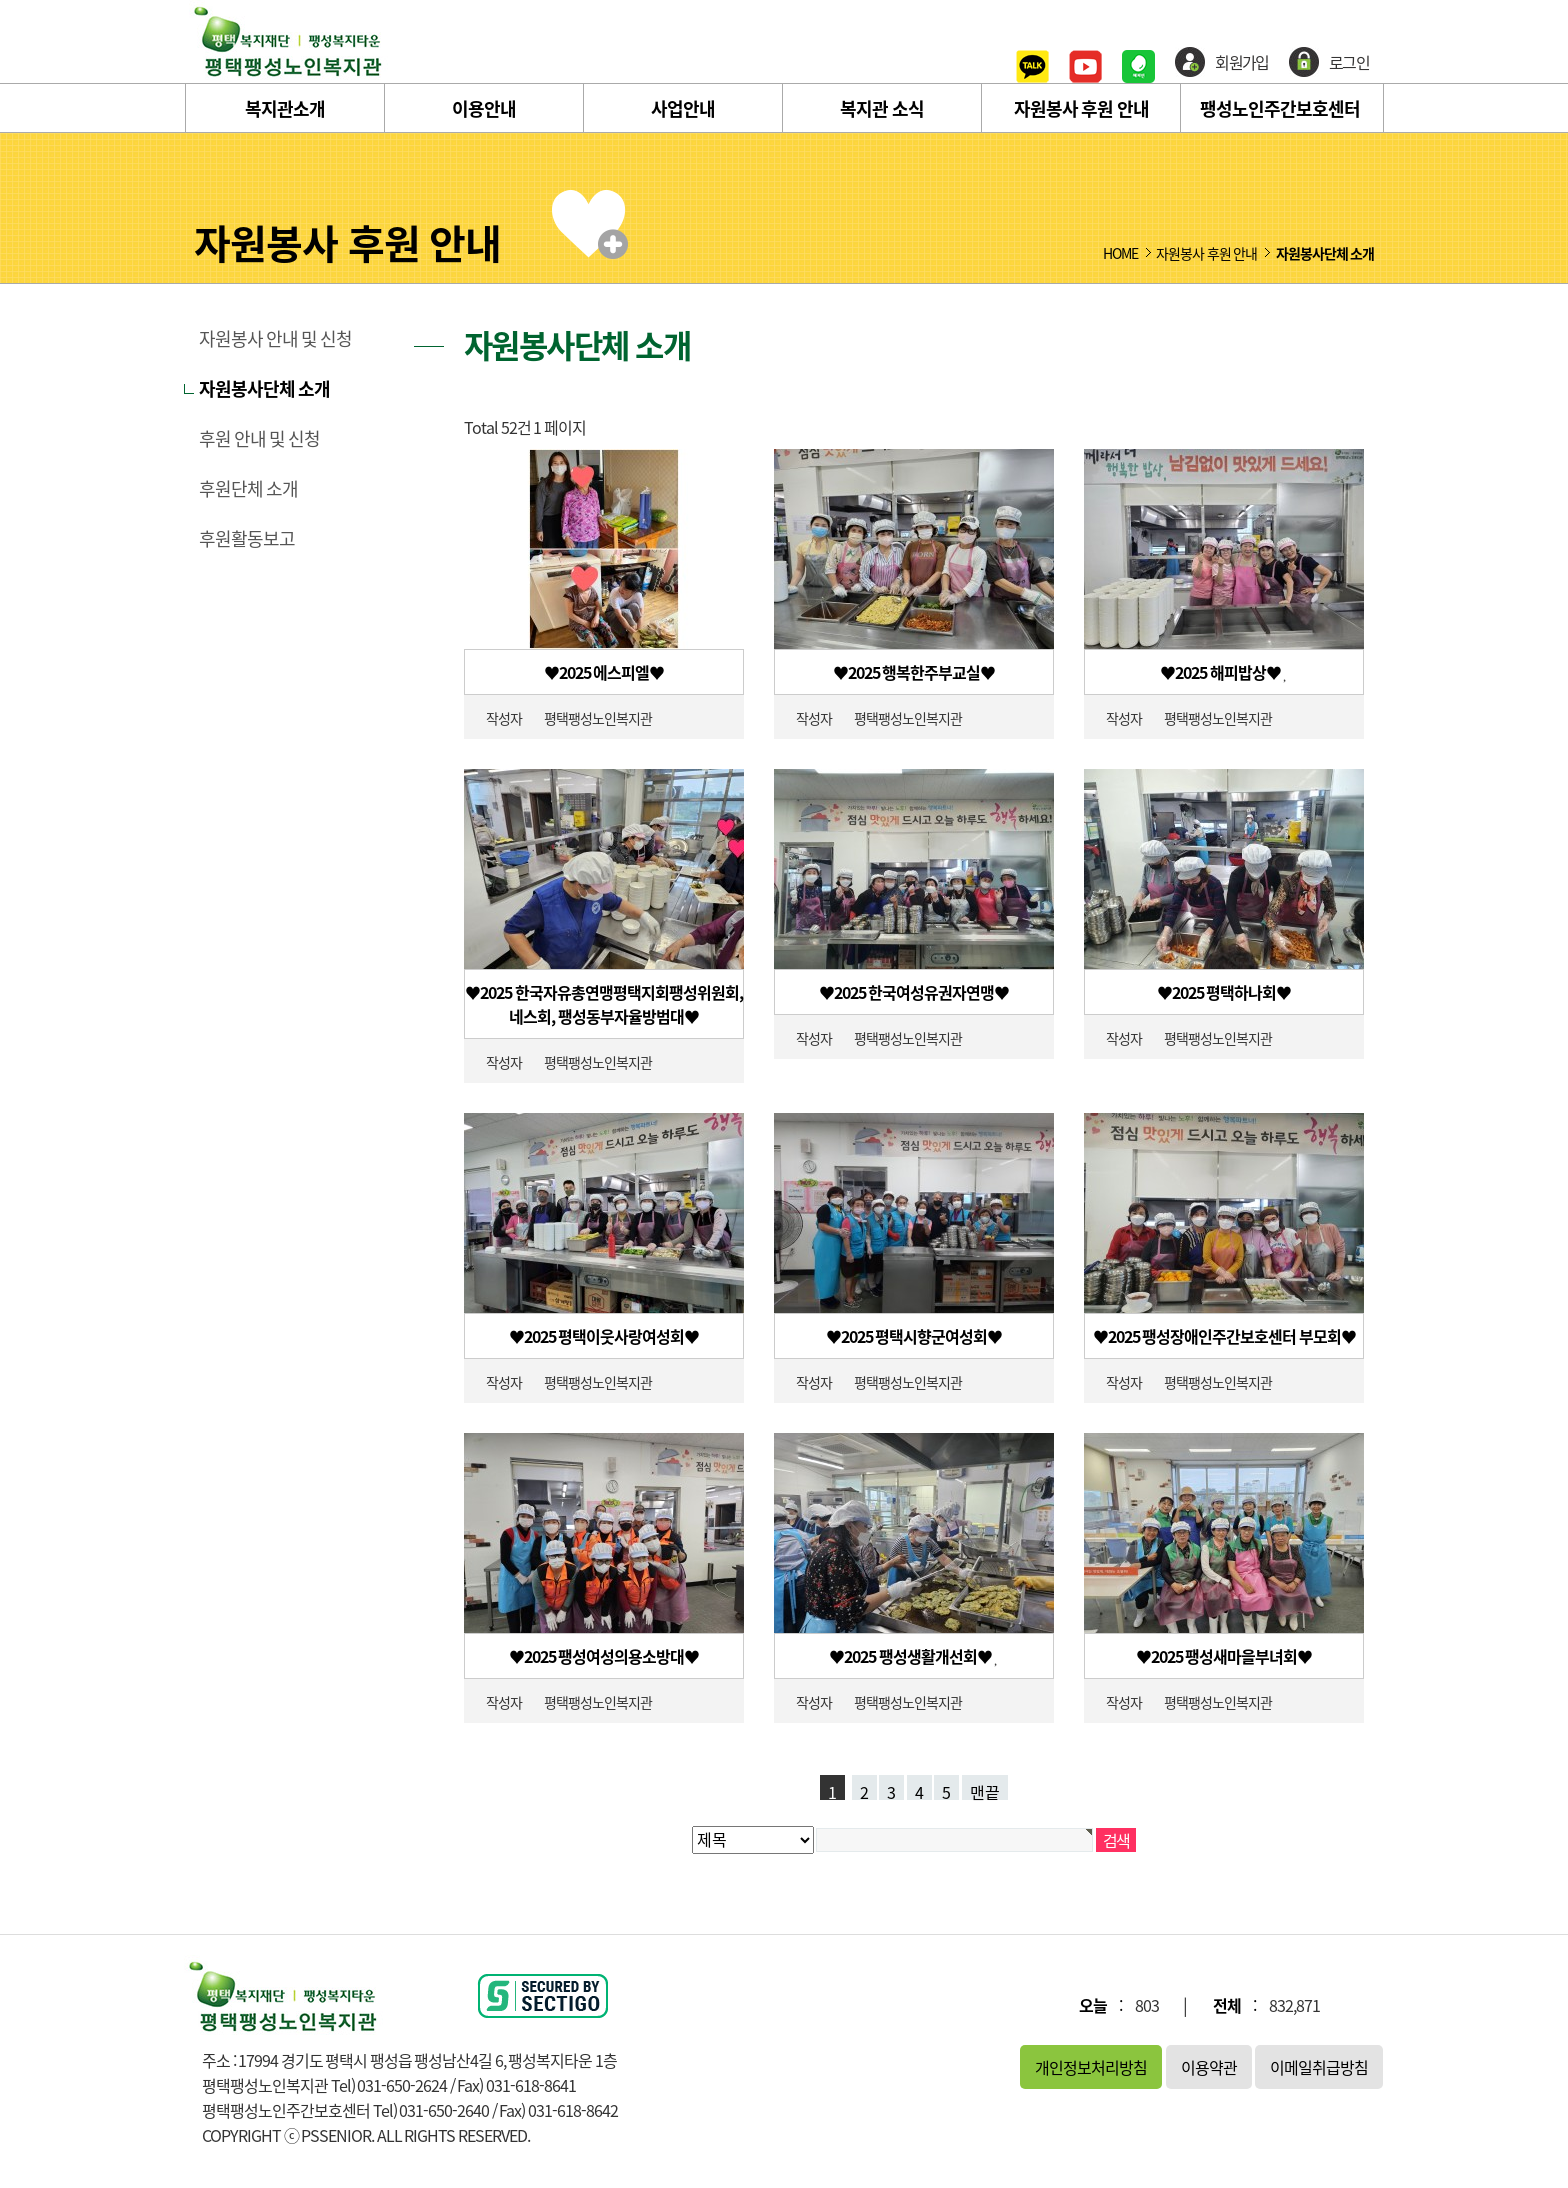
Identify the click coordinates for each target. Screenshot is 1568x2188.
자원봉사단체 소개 (264, 389)
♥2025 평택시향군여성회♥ (914, 1336)
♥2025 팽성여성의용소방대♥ (604, 1656)
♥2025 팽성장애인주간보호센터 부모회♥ (1224, 1336)
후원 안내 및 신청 (259, 439)
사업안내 (683, 108)
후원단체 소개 (248, 489)
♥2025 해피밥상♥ (1221, 672)
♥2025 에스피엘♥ (604, 672)
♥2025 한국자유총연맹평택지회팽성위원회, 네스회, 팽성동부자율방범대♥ (604, 1004)
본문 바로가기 (0, 0)
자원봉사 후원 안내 (1081, 108)
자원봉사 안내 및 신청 (275, 339)
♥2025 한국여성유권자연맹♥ (914, 992)
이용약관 (1209, 2067)
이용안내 (484, 108)
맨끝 (985, 1790)
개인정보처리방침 (1091, 2067)
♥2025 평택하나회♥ (1224, 992)
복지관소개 (285, 108)
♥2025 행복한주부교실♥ (914, 672)
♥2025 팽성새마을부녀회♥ (1224, 1656)
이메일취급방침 (1319, 2067)
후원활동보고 (247, 539)
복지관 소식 (882, 108)
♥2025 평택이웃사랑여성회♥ (604, 1336)
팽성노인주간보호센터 (1280, 108)
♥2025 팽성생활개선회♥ (911, 1656)
